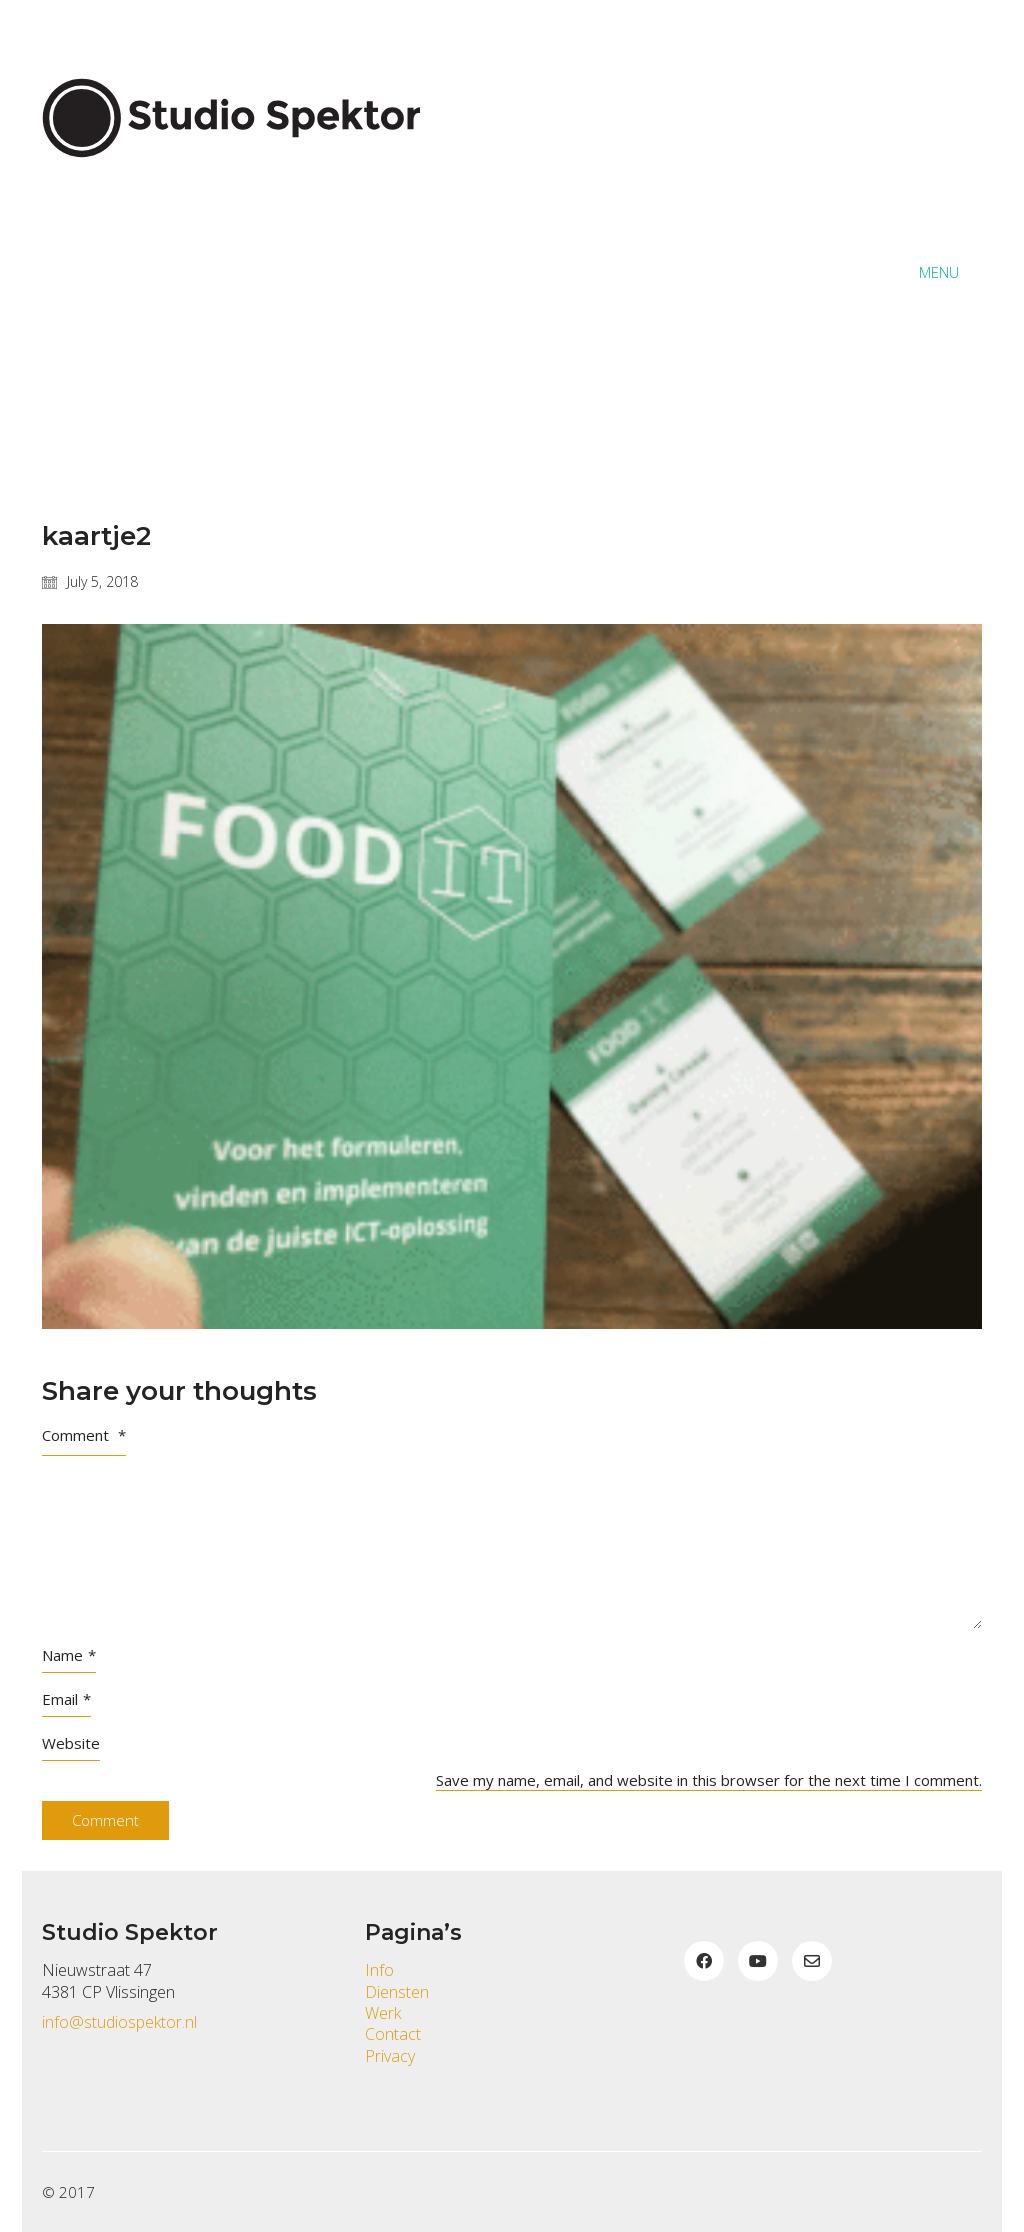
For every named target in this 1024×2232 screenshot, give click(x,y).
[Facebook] (704, 1961)
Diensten (397, 1992)
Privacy (390, 2056)
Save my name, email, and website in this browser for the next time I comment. (709, 1780)
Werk (383, 2013)
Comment (84, 1435)
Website (71, 1743)
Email (66, 1699)
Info (379, 1970)
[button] (950, 272)
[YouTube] (758, 1961)
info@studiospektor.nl (119, 2022)
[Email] (812, 1961)
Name (69, 1655)
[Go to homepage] (242, 272)
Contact (393, 2034)
